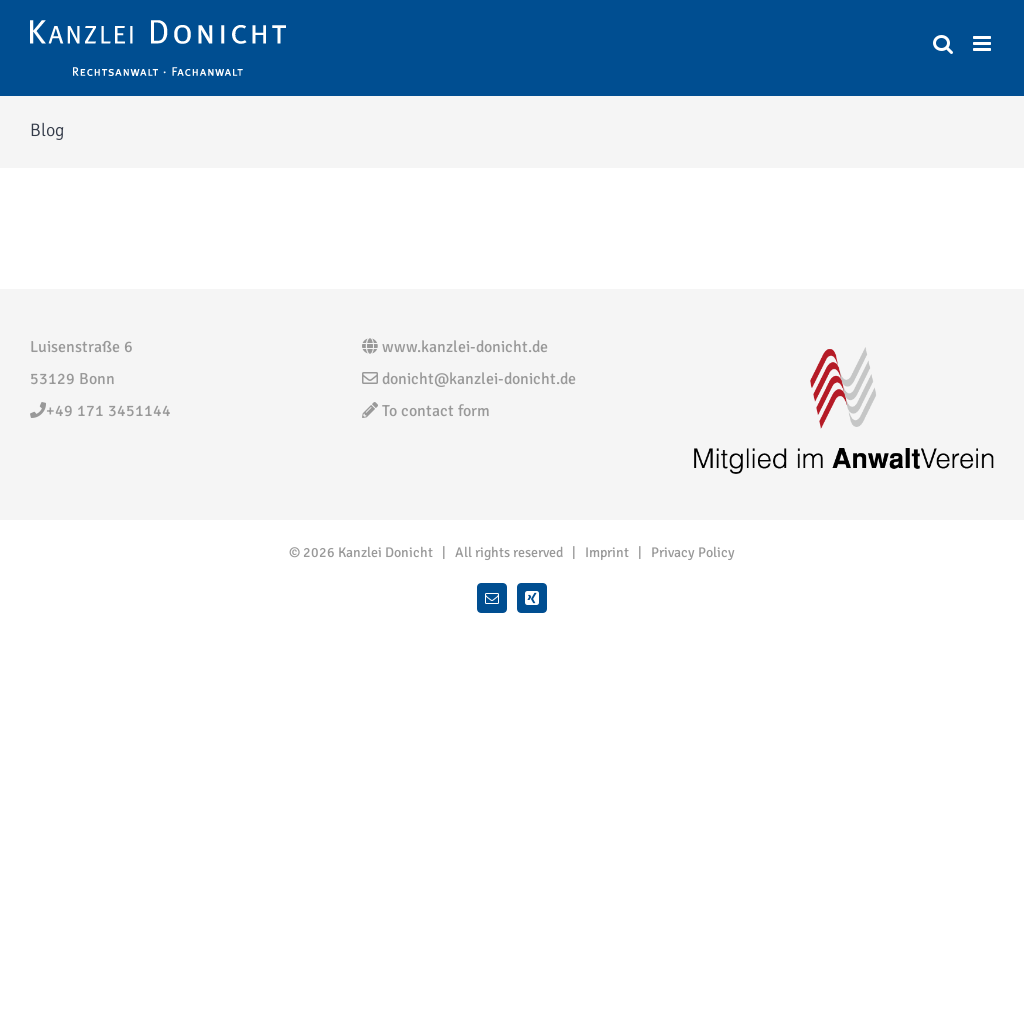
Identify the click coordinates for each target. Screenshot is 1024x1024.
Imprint (607, 552)
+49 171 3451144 (100, 411)
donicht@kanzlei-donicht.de (469, 379)
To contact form (426, 411)
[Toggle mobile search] (943, 43)
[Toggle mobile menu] (983, 43)
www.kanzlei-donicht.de (455, 347)
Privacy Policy (693, 552)
